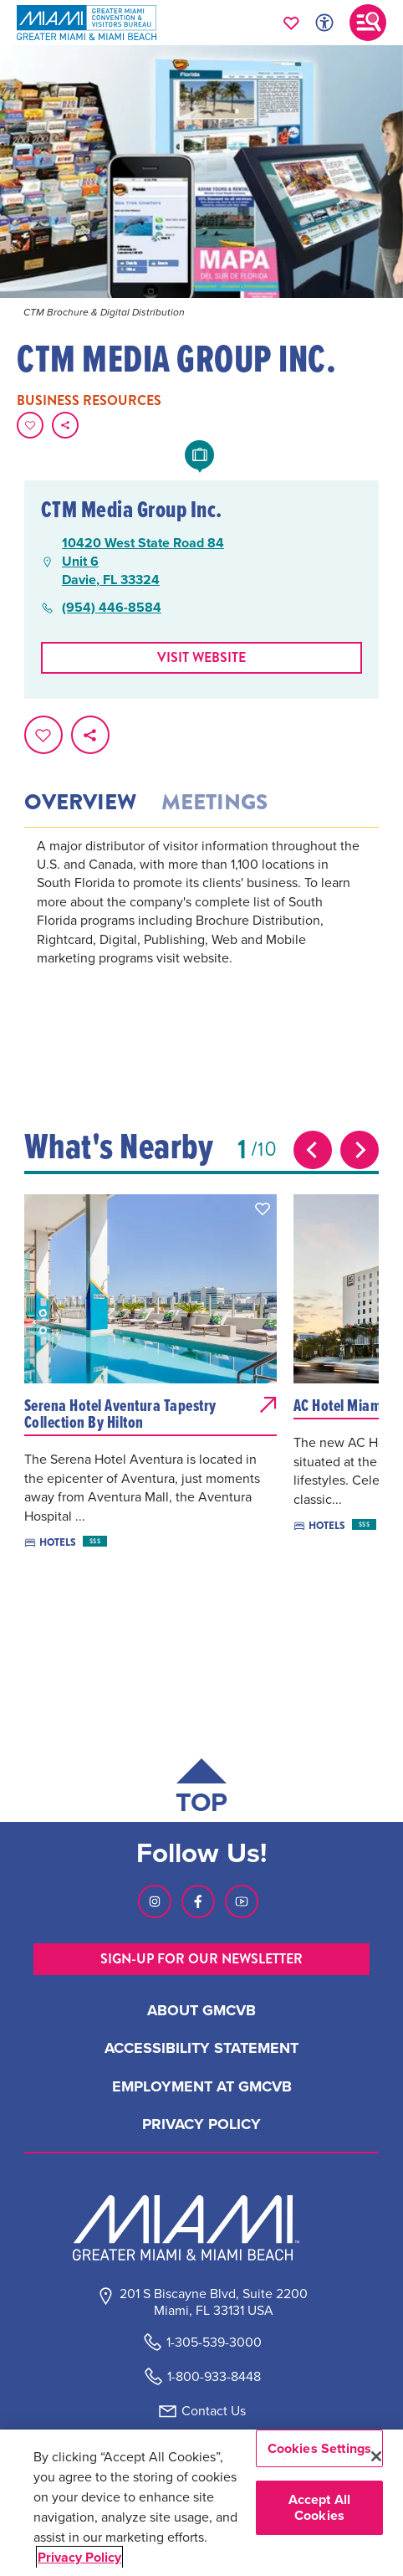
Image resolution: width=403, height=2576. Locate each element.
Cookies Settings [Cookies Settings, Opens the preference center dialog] (320, 2448)
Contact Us (213, 2411)
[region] (201, 2503)
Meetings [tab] (214, 803)
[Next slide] (359, 1150)
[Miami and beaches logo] (201, 2227)
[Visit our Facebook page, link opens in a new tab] (198, 1901)
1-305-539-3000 (214, 2342)
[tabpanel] (201, 924)
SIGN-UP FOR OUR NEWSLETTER (201, 1958)
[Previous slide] (312, 1150)
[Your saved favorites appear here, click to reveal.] (291, 22)
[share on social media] (65, 425)
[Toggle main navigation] (367, 22)
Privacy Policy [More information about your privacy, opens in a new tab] (79, 2557)
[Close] (376, 2456)
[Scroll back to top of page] (201, 1790)
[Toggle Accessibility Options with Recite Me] (324, 22)
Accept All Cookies (319, 2507)
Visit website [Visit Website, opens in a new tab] (201, 657)
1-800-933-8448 (214, 2376)
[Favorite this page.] (30, 425)
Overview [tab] (80, 803)
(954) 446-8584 (111, 607)
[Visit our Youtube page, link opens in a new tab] (241, 1901)
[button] (262, 1208)
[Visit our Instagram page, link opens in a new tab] (154, 1901)
